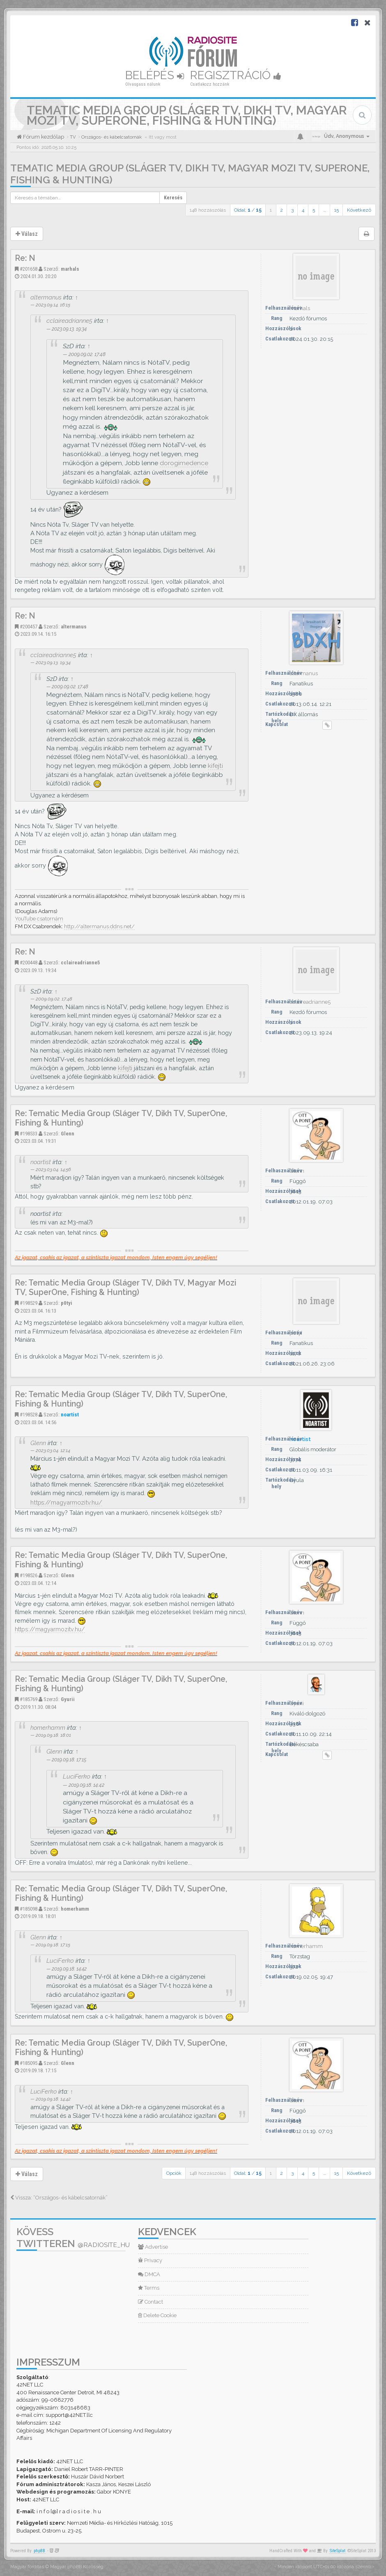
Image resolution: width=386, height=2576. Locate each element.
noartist (40, 1161)
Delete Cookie (157, 2315)
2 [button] (281, 210)
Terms (148, 2288)
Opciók (174, 2173)
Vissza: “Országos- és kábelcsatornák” (59, 2198)
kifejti (215, 766)
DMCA (149, 2274)
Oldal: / (248, 210)
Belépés (154, 75)
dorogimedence (184, 463)
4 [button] (303, 210)
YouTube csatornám (39, 919)
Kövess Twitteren (73, 2237)
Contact (150, 2302)
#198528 (28, 1414)
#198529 (28, 1303)
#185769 (28, 1699)
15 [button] (336, 210)
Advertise (153, 2247)
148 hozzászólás (208, 210)
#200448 (28, 962)
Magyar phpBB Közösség (76, 2566)
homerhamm (47, 1727)
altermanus (46, 297)
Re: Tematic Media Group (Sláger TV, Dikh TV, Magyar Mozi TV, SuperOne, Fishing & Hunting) (125, 1287)
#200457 (28, 626)
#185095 (28, 2063)
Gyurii (68, 1699)
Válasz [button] (27, 234)
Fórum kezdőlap (43, 137)
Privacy (150, 2260)
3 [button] (292, 210)
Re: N (25, 258)
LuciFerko (76, 1776)
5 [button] (313, 210)
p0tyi (66, 1303)
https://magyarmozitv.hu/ (66, 1502)
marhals (70, 269)
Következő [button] (359, 210)
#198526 (28, 1575)
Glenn (67, 1133)
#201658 (28, 269)
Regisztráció (235, 75)
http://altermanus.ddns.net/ (99, 926)
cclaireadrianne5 (69, 320)
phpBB (39, 2550)
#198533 (28, 1133)
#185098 (28, 1909)
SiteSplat (337, 2550)
